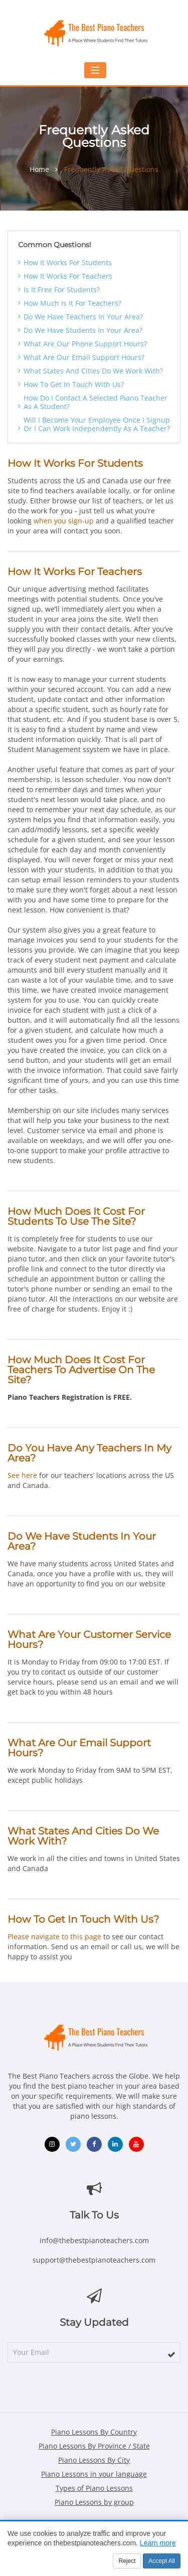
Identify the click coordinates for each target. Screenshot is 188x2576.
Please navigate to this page (54, 1936)
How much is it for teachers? (72, 303)
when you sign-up (64, 520)
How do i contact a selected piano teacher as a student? (95, 402)
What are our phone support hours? (85, 343)
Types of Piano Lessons (94, 2488)
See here (22, 1475)
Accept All (161, 2560)
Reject (126, 2560)
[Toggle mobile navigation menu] (95, 70)
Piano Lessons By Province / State (94, 2446)
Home (39, 169)
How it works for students (68, 262)
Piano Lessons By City (94, 2460)
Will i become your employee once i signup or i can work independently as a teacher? (97, 424)
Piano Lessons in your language (94, 2474)
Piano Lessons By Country (94, 2432)
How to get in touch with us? (74, 384)
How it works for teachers (68, 276)
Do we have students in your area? (83, 330)
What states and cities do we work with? (93, 370)
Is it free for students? (62, 289)
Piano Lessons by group (94, 2502)
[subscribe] (171, 2354)
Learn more (158, 2543)
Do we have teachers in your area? (83, 316)
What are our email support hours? (84, 357)
